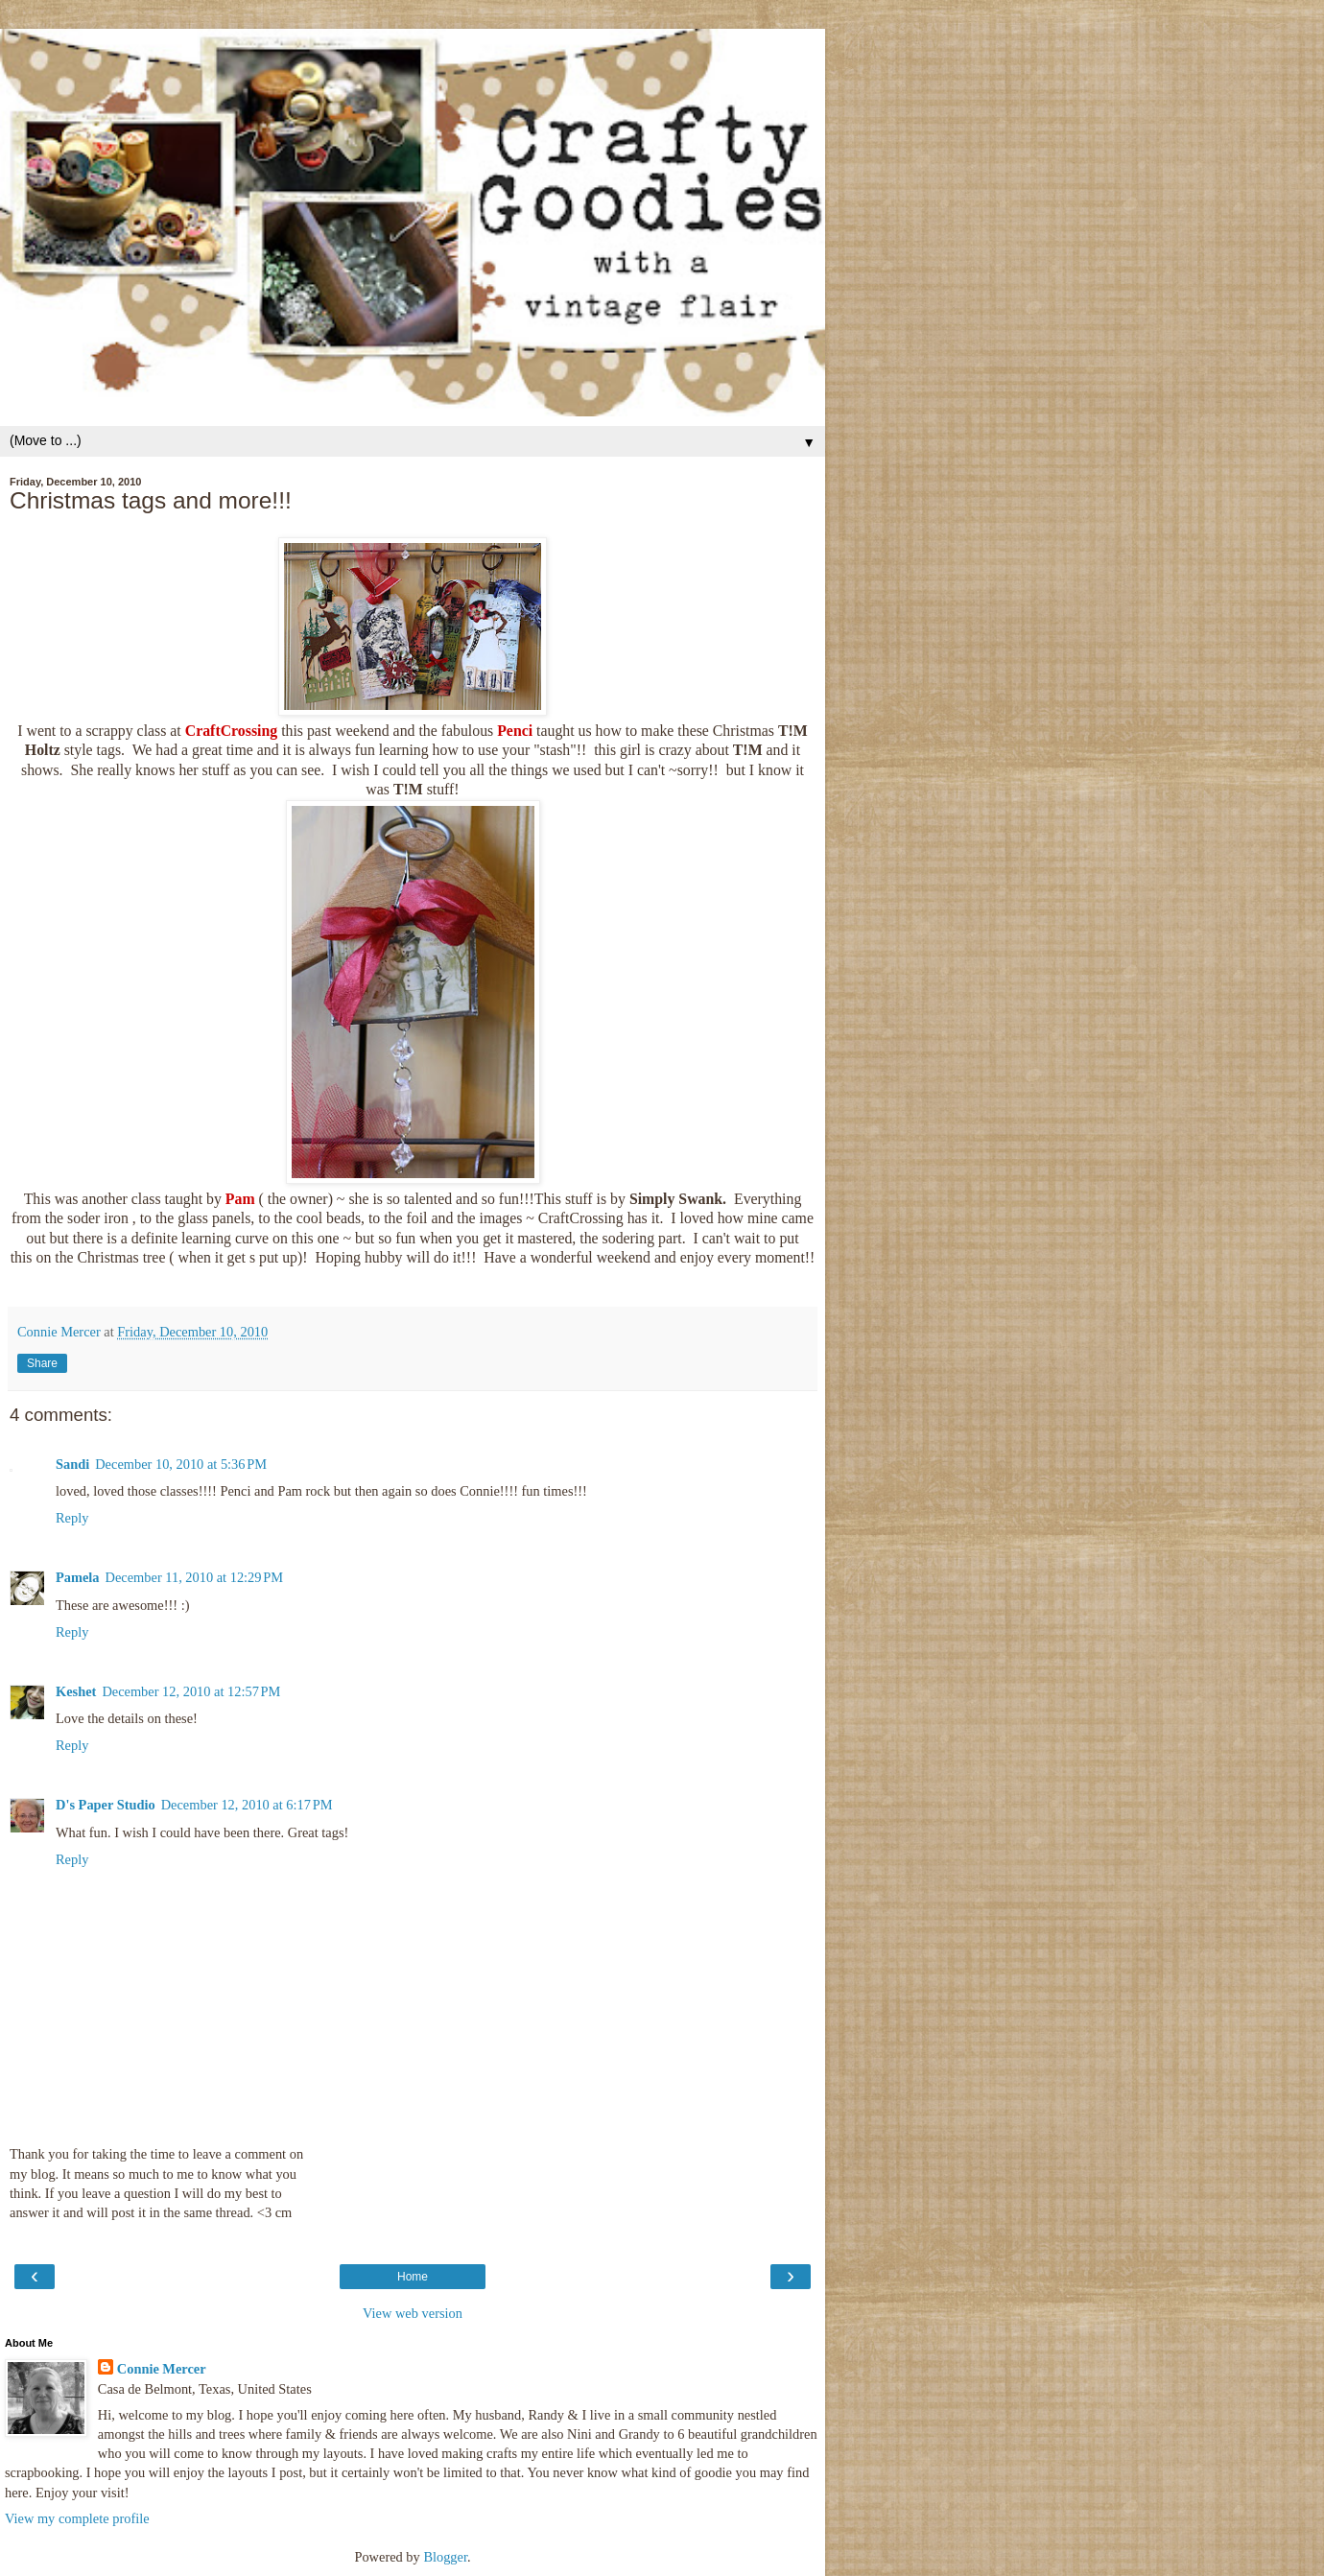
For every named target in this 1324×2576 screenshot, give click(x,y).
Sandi (72, 1464)
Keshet (76, 1691)
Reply (72, 1517)
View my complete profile (77, 2518)
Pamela (78, 1577)
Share (42, 1363)
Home (412, 2276)
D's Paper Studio (105, 1804)
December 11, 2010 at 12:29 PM (195, 1577)
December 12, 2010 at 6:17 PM (247, 1804)
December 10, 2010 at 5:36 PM (181, 1464)
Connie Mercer (161, 2368)
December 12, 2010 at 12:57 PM (191, 1691)
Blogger (445, 2556)
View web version (412, 2313)
